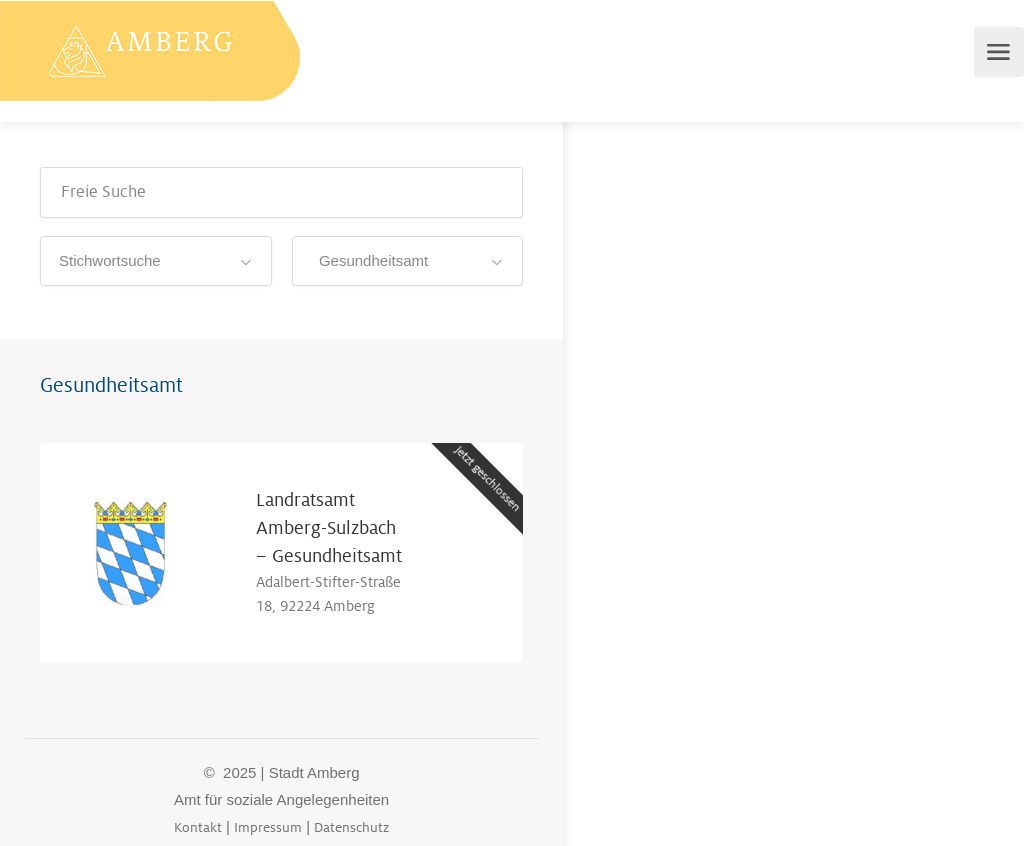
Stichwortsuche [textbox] (110, 260)
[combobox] (156, 261)
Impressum (268, 827)
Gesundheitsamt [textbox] (370, 260)
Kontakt (198, 827)
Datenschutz (351, 827)
